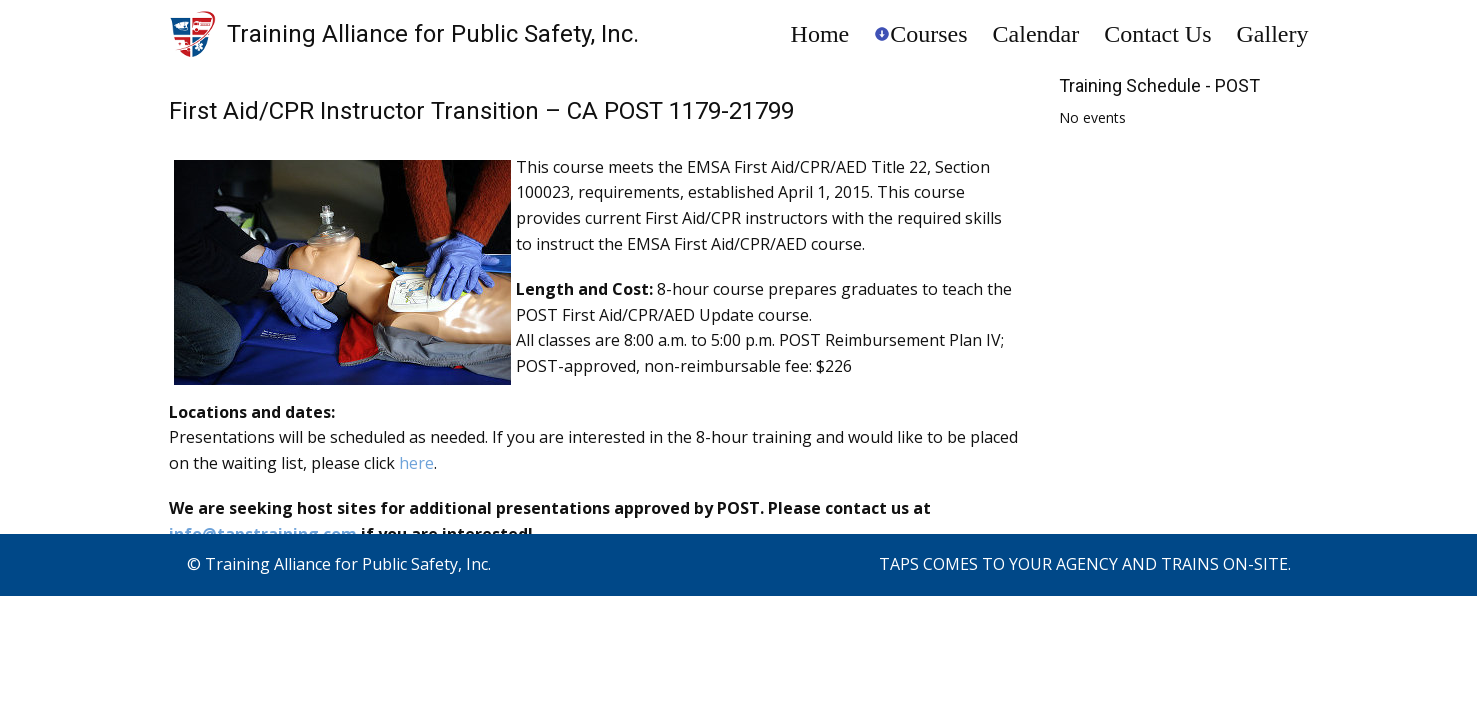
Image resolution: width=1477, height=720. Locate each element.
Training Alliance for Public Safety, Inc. (433, 34)
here (416, 463)
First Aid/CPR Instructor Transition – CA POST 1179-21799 (481, 111)
